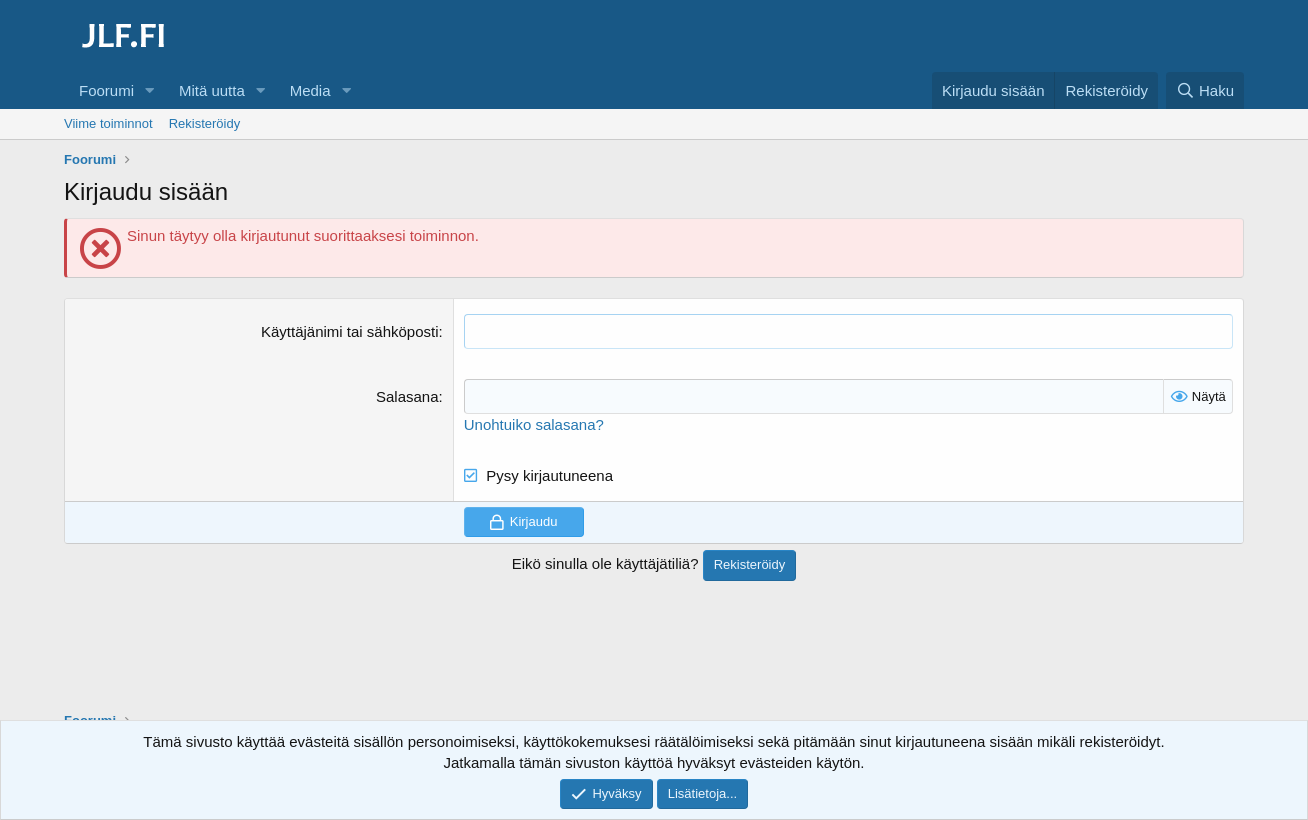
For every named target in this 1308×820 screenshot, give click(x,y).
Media (310, 90)
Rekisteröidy (205, 123)
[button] (150, 90)
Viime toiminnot (108, 123)
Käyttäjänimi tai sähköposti (350, 331)
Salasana (407, 396)
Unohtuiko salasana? (534, 424)
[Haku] (1205, 90)
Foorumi (106, 90)
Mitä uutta (212, 90)
